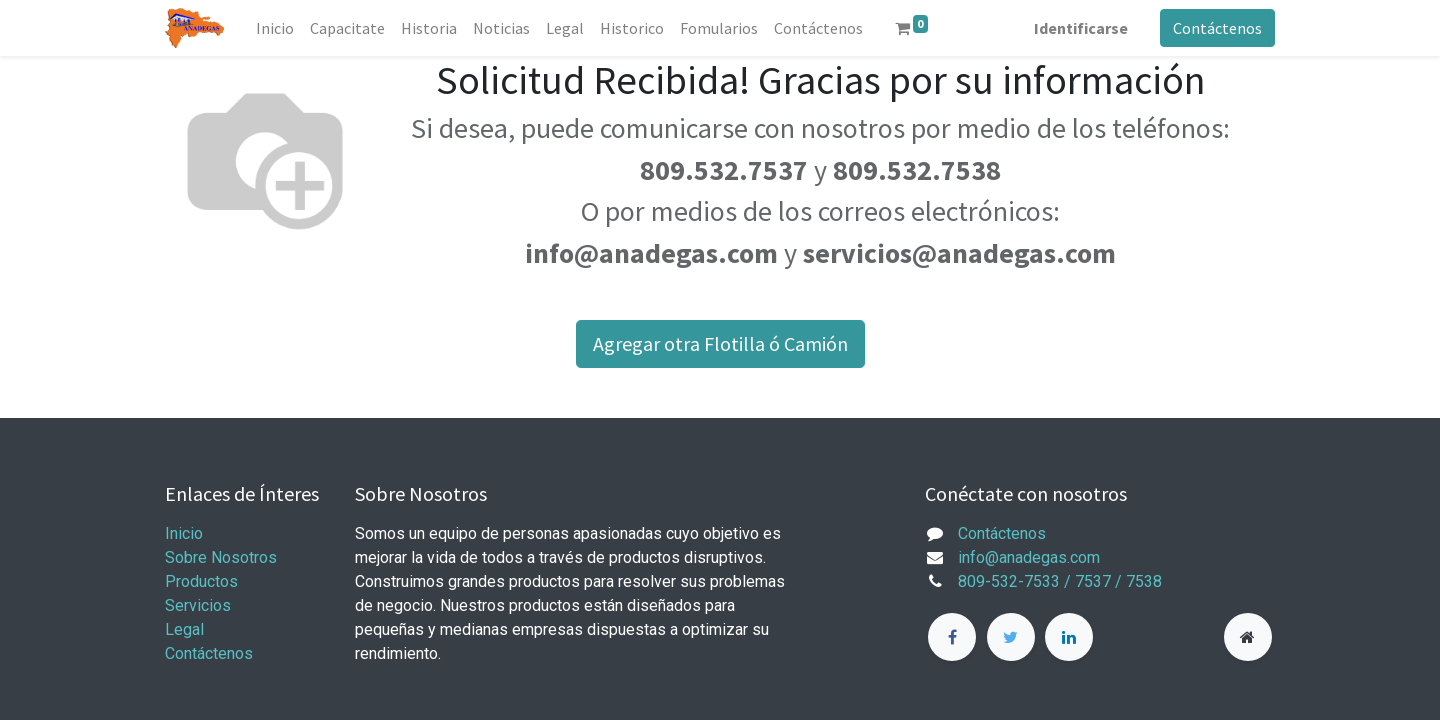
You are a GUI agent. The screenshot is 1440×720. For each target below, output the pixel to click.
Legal (184, 629)
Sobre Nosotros (221, 557)
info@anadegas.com (1029, 557)
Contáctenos (1217, 28)
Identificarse (1081, 28)
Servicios (198, 605)
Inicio (184, 533)
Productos (201, 581)
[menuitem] (275, 28)
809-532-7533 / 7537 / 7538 (1060, 581)
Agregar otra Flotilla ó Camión (720, 343)
